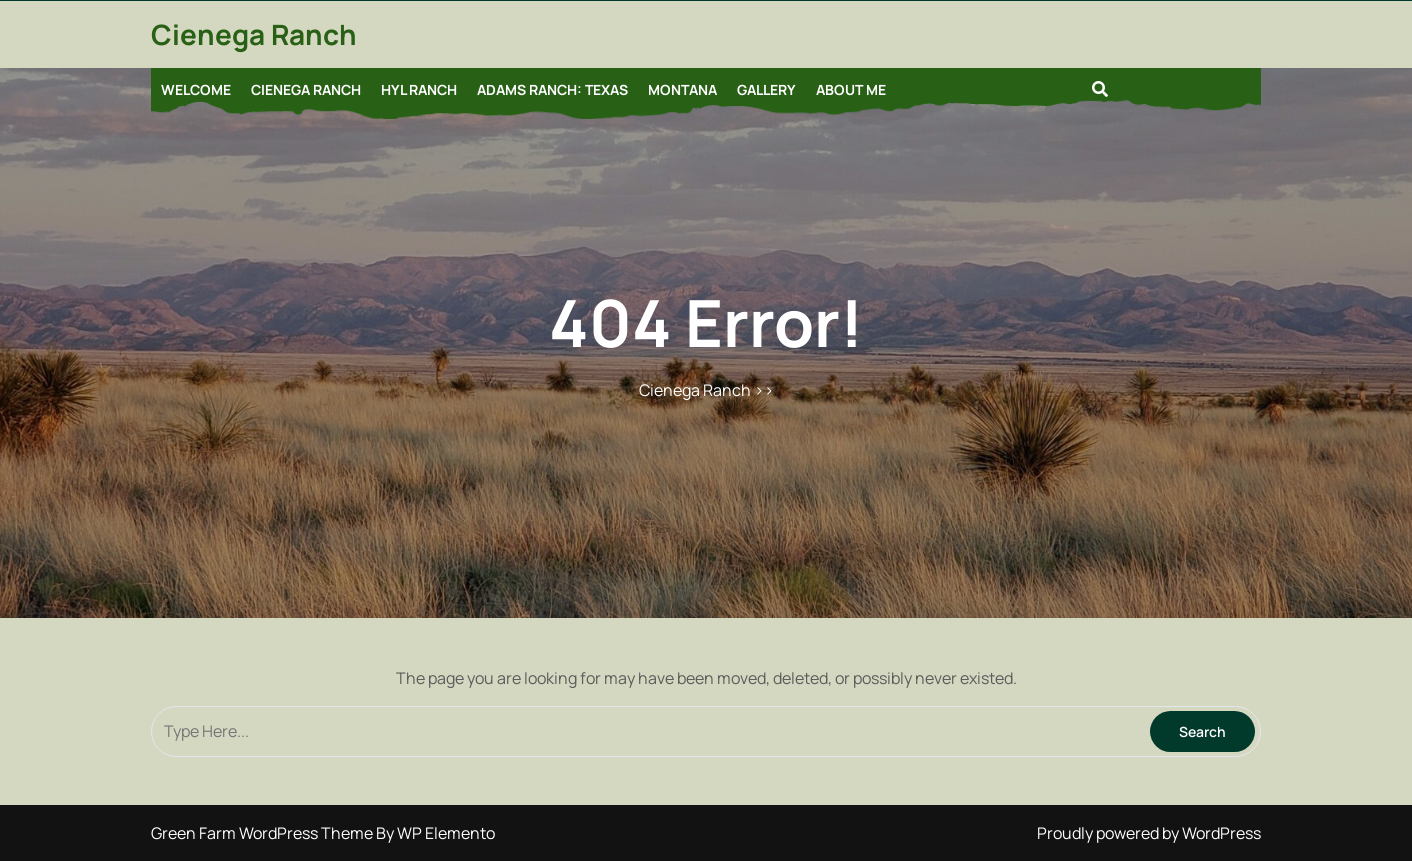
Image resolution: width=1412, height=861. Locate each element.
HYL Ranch (419, 89)
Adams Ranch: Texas (552, 89)
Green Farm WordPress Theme (263, 833)
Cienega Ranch (254, 34)
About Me (851, 89)
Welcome (196, 89)
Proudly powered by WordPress (1149, 833)
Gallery (766, 89)
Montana (682, 89)
